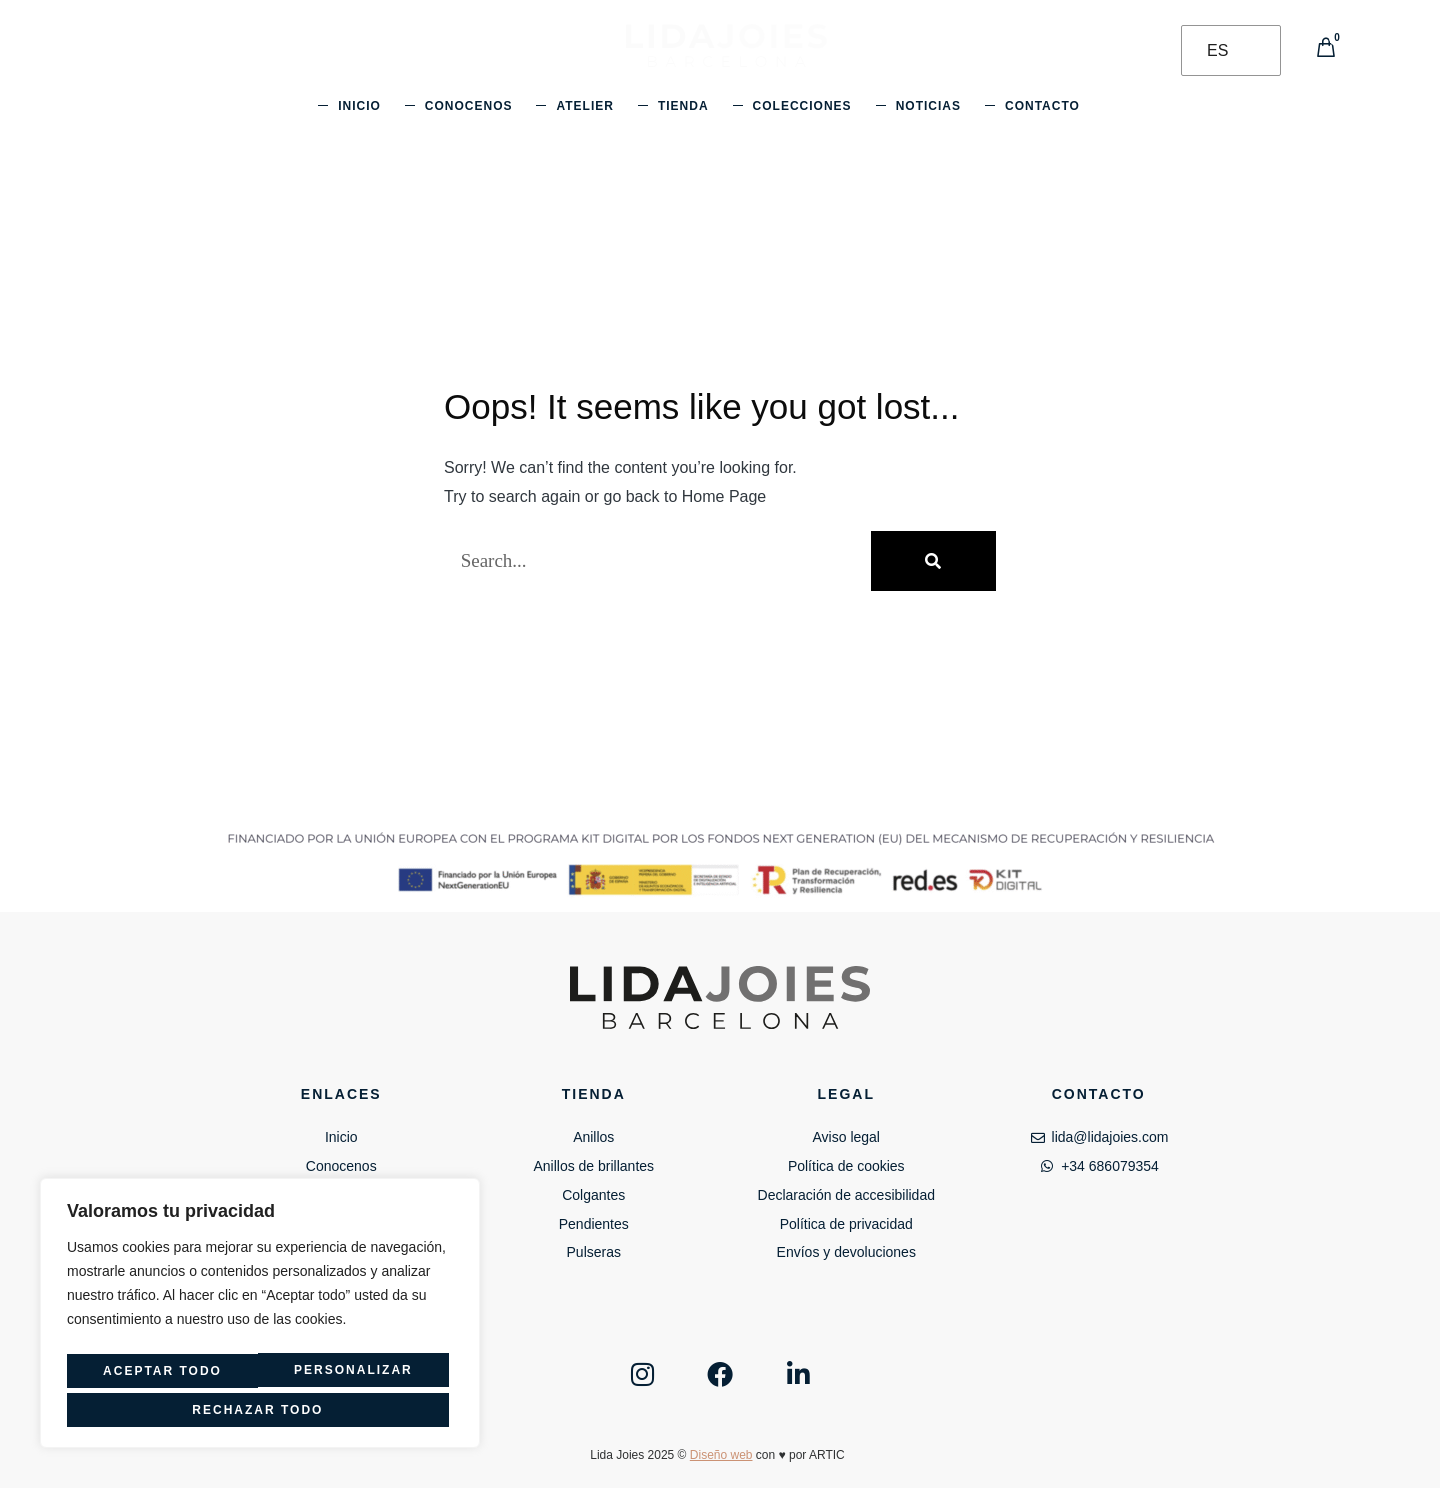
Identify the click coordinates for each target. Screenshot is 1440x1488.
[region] (260, 1319)
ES (1217, 50)
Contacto (1042, 106)
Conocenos (469, 106)
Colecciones (802, 106)
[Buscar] (933, 562)
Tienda (683, 106)
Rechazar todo (349, 1376)
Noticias (928, 106)
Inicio (359, 106)
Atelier (584, 106)
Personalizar (156, 1376)
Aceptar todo (260, 1410)
